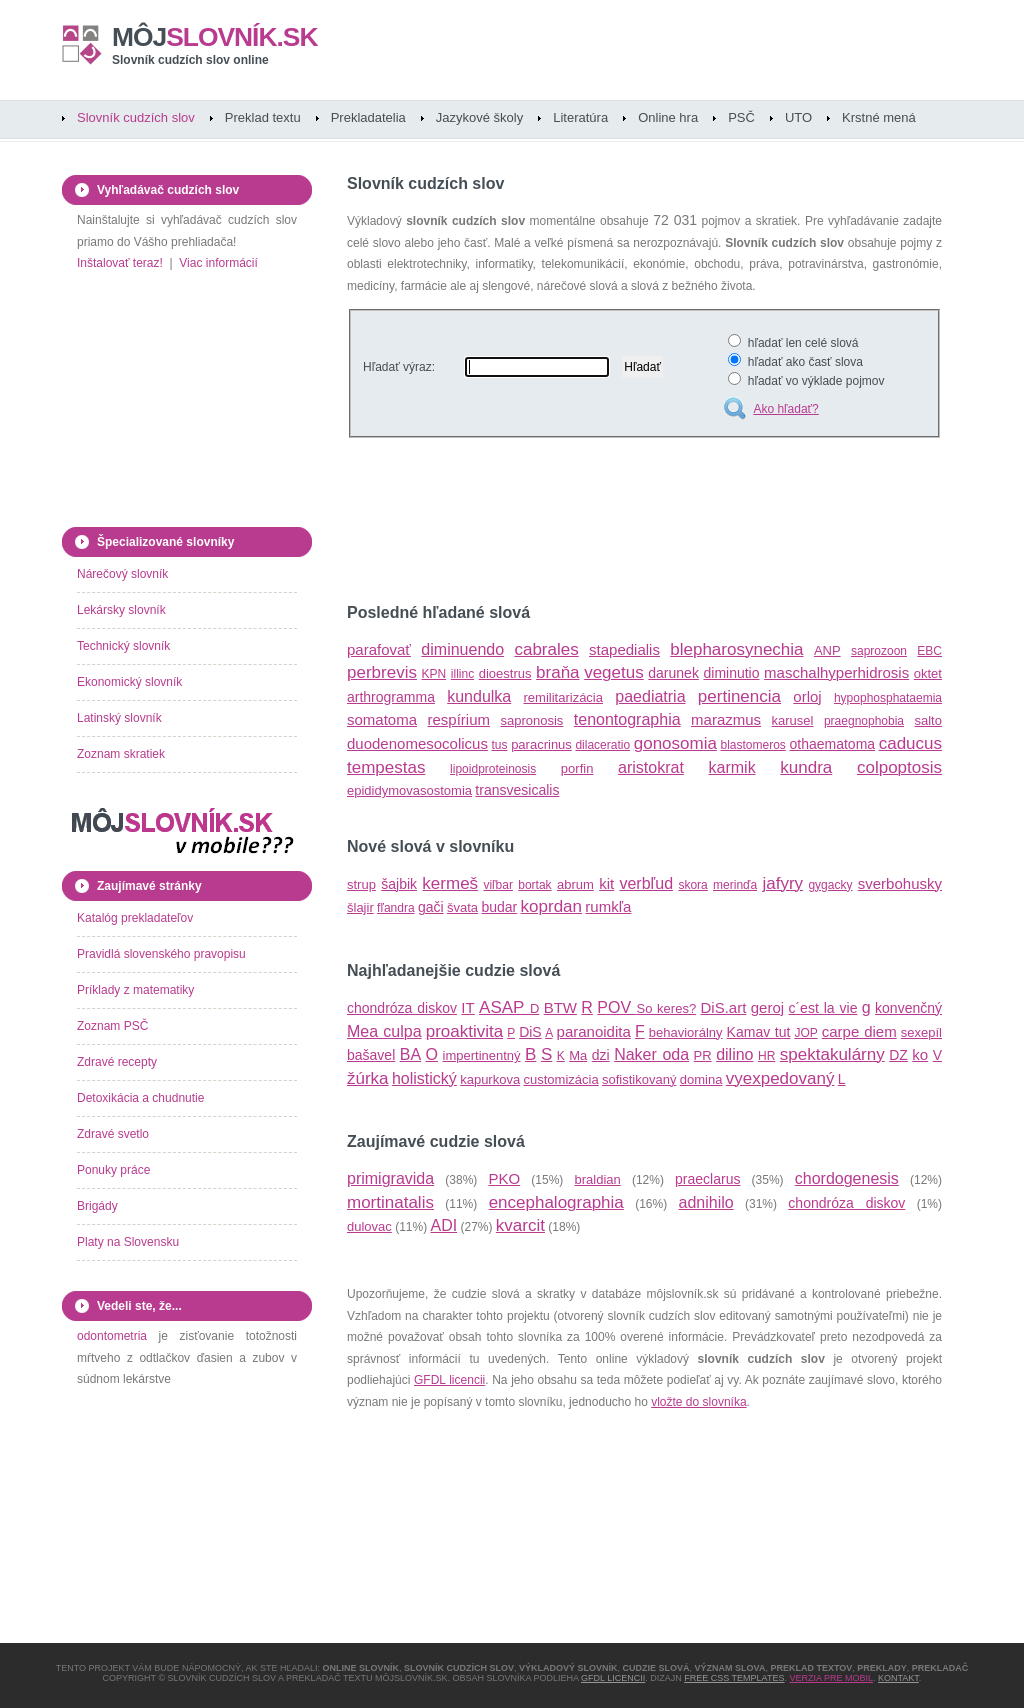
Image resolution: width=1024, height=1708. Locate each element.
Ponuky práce (113, 1170)
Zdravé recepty (117, 1062)
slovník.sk (215, 37)
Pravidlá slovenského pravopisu (161, 954)
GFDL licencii (449, 1380)
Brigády (97, 1206)
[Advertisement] (581, 524)
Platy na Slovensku (128, 1242)
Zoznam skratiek (121, 754)
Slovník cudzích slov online (190, 60)
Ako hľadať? (785, 409)
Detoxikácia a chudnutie (140, 1098)
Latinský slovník (119, 718)
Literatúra (580, 117)
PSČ (741, 117)
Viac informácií (218, 263)
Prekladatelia (368, 117)
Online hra (668, 117)
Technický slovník (123, 646)
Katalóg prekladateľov (135, 918)
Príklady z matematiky (135, 990)
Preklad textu (263, 117)
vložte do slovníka (698, 1402)
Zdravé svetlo (113, 1134)
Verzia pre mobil (831, 1678)
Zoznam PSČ (112, 1026)
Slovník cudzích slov (136, 117)
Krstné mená (879, 117)
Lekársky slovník (121, 610)
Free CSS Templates (734, 1678)
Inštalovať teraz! (120, 263)
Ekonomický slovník (129, 682)
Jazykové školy (479, 117)
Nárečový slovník (122, 574)
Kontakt (898, 1678)
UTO (798, 117)
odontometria (112, 1336)
